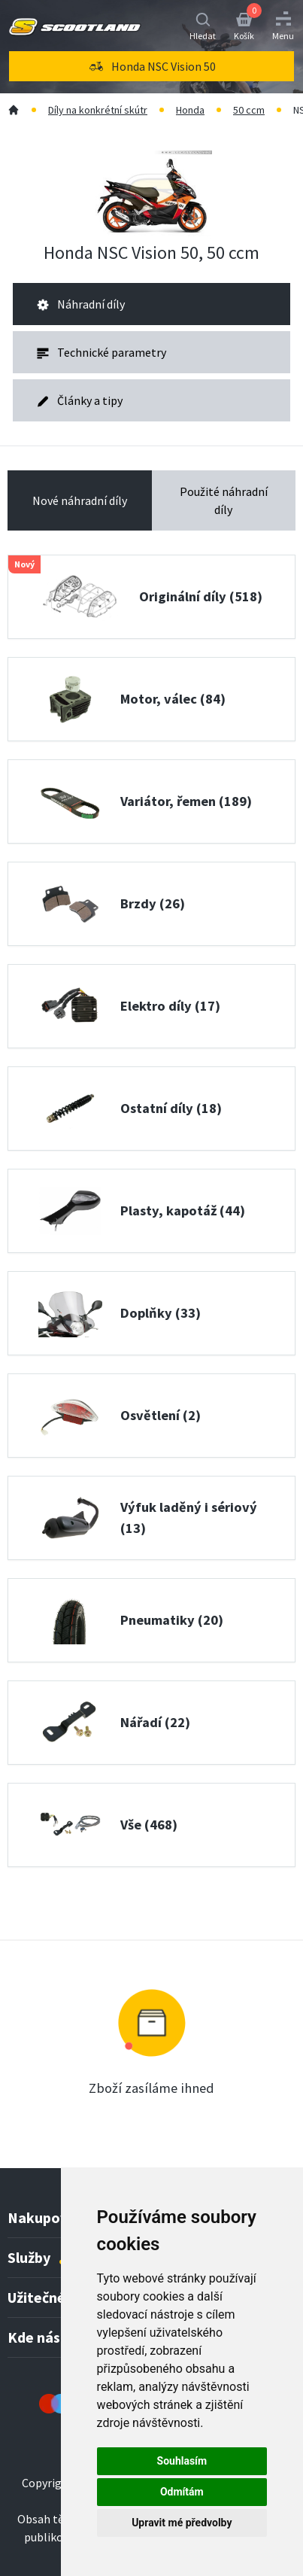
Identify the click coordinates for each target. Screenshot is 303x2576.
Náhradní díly (81, 304)
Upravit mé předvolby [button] (182, 2523)
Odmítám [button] (182, 2492)
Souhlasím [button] (182, 2461)
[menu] (151, 66)
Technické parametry (101, 352)
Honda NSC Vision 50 (151, 66)
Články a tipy (80, 400)
